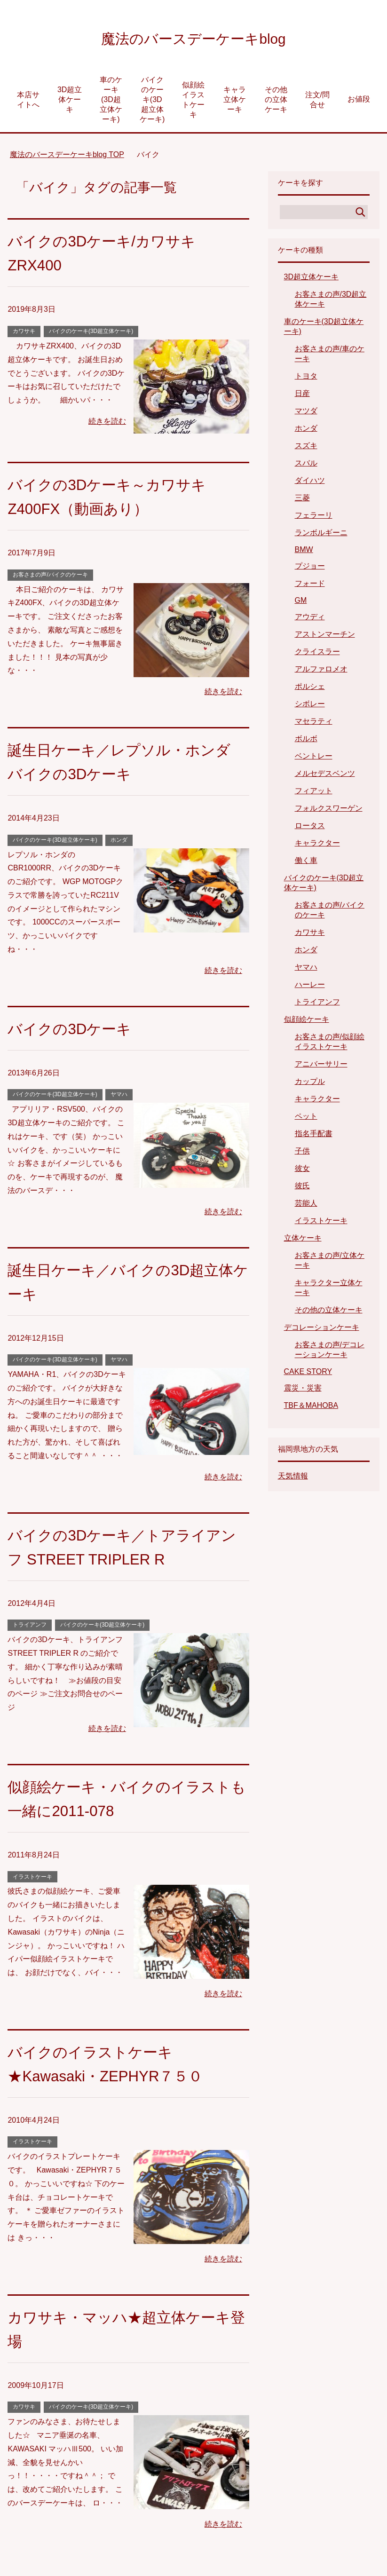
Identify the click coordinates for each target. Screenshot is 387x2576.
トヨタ (306, 378)
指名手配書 (313, 1136)
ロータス (310, 828)
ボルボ (306, 741)
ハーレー (310, 987)
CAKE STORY (308, 1374)
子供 (302, 1153)
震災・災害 (303, 1390)
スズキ (306, 448)
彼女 (302, 1171)
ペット (306, 1118)
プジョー (310, 568)
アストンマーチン (325, 636)
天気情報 (293, 1478)
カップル (310, 1084)
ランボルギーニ (321, 535)
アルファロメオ (321, 671)
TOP (67, 157)
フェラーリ (313, 518)
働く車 (306, 863)
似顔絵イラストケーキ (193, 102)
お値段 (359, 101)
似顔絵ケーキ (306, 1022)
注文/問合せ (317, 102)
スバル (306, 465)
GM (301, 603)
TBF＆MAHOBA (311, 1408)
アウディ (310, 619)
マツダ (306, 413)
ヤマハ (119, 1096)
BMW (304, 552)
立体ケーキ (303, 1240)
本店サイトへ (28, 102)
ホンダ (119, 842)
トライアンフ (30, 1627)
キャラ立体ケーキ (234, 102)
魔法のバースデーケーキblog (193, 39)
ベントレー (313, 758)
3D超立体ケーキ (69, 102)
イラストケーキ (32, 1879)
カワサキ (24, 333)
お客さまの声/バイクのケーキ (50, 577)
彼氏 (302, 1188)
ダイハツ (310, 483)
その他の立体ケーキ (276, 102)
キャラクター (317, 845)
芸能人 (306, 1205)
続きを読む (107, 423)
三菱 (302, 500)
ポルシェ (310, 689)
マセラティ (313, 723)
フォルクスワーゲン (329, 810)
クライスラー (317, 654)
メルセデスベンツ (325, 776)
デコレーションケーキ (321, 1330)
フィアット (313, 793)
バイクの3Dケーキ (75, 1031)
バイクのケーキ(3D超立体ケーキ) (152, 102)
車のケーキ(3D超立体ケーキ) (111, 102)
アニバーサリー (321, 1066)
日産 (302, 396)
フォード (310, 586)
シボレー (310, 706)
